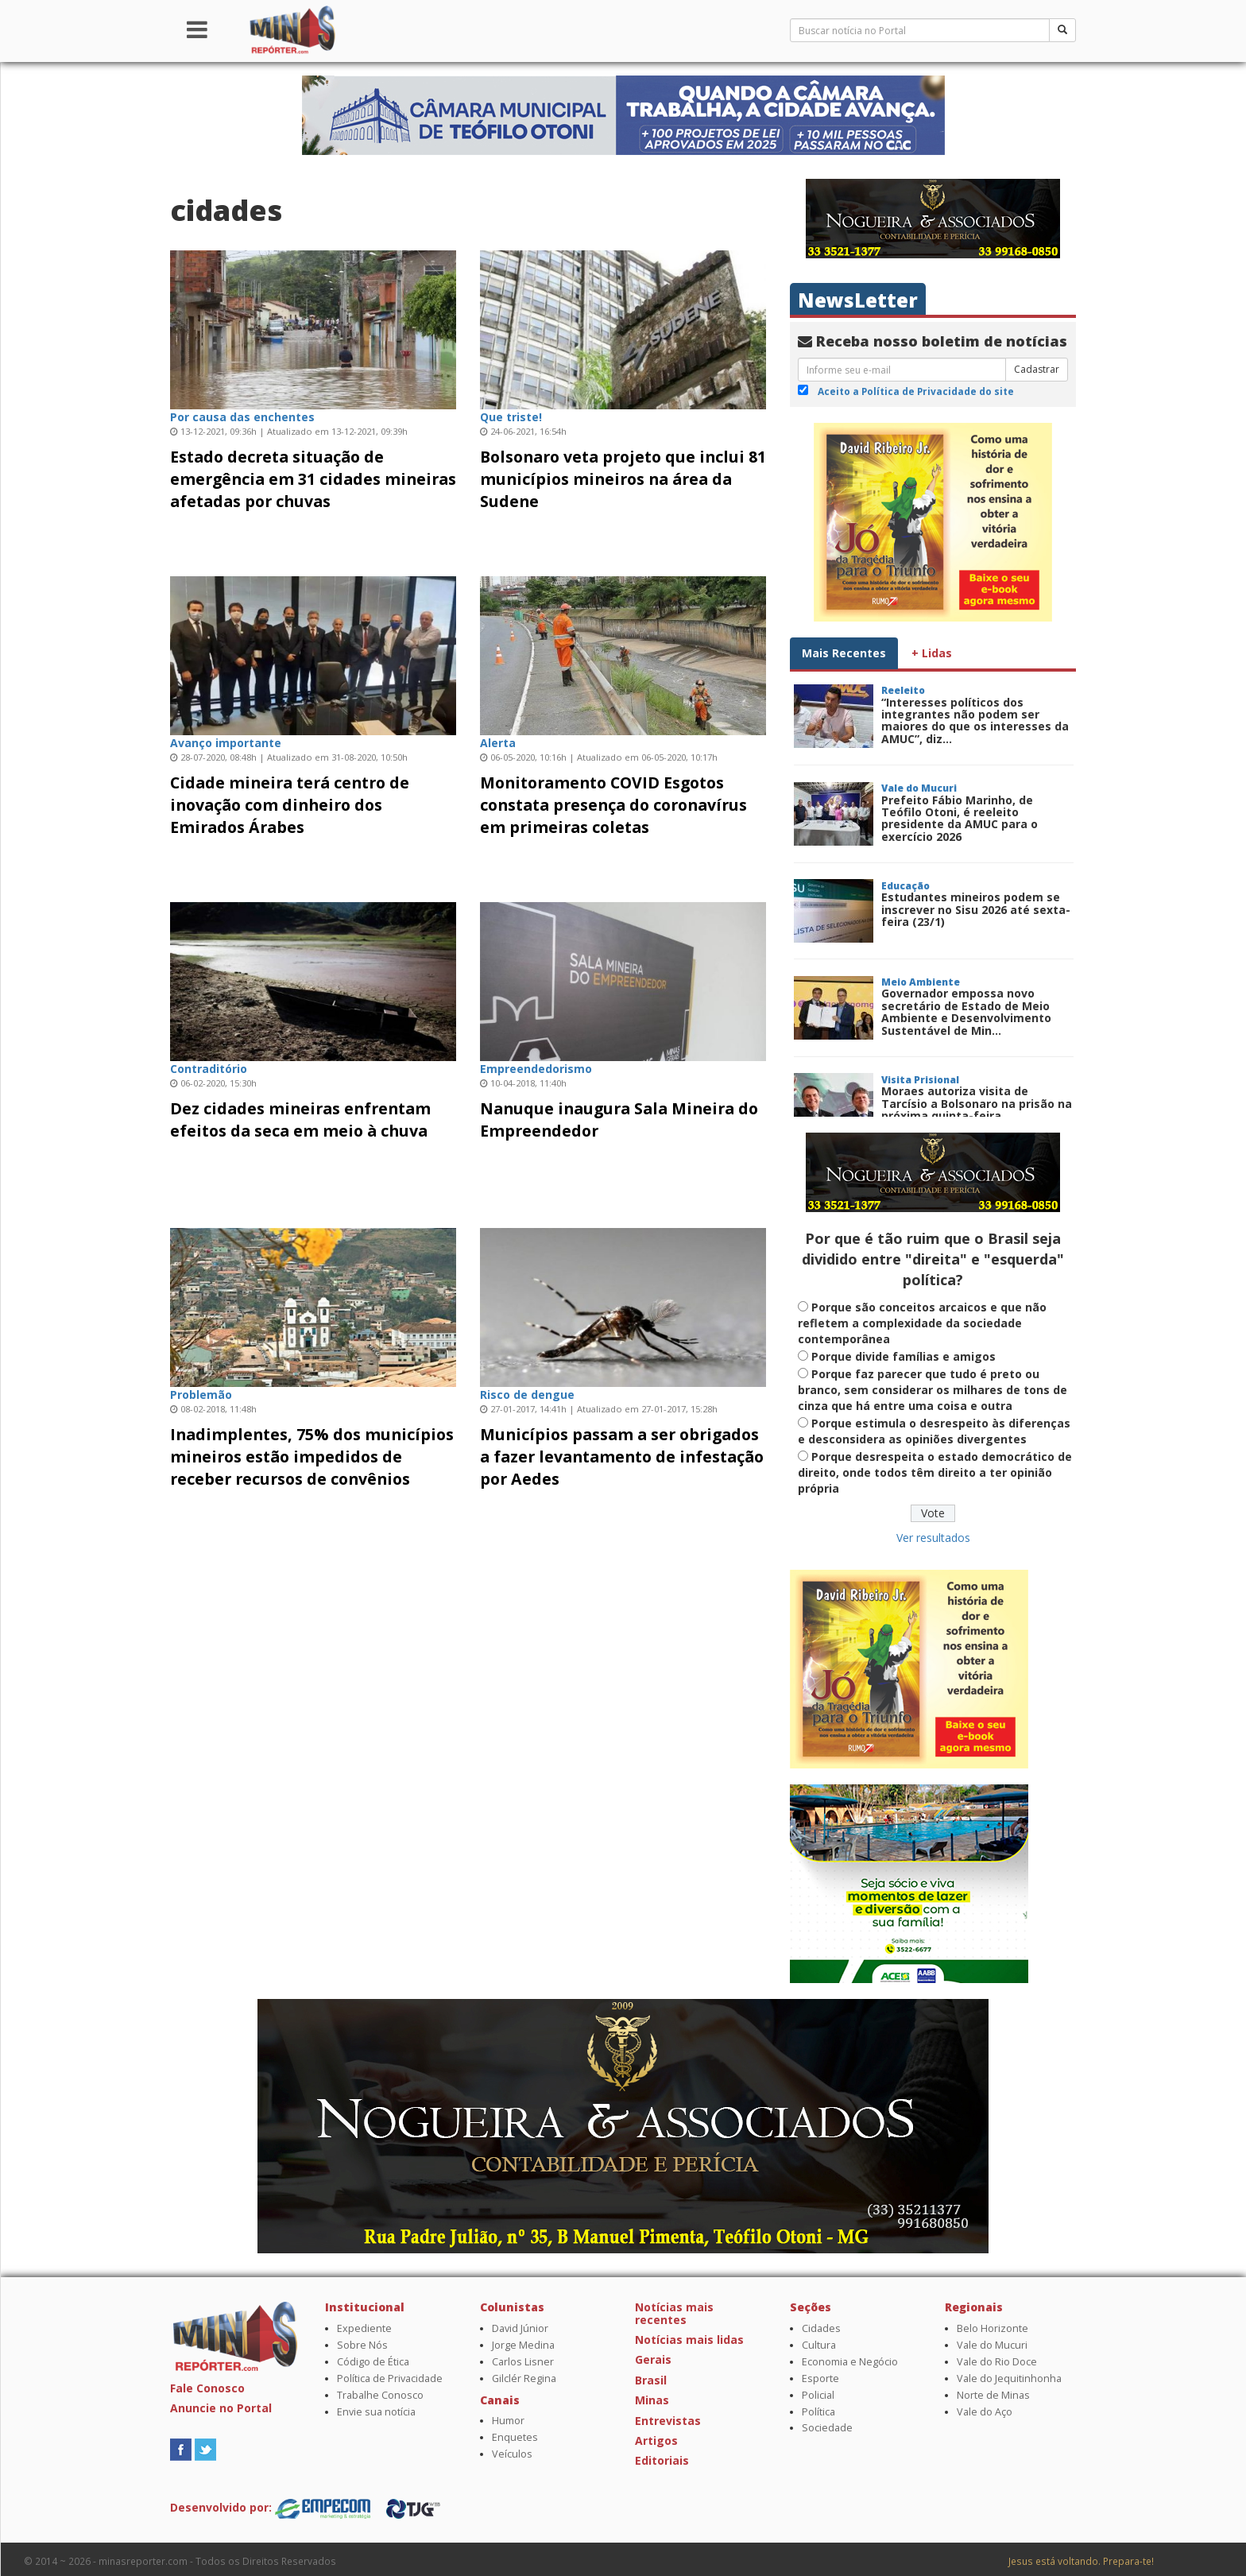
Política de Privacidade (390, 2378)
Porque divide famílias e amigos (903, 1356)
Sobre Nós (362, 2345)
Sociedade (827, 2428)
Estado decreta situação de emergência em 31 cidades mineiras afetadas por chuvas (313, 479)
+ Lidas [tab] (931, 652)
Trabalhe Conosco (380, 2395)
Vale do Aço (984, 2412)
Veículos (512, 2454)
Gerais (653, 2359)
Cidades (821, 2328)
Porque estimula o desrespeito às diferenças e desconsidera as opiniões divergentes (934, 1431)
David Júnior (520, 2328)
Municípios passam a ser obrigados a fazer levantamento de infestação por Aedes (622, 1456)
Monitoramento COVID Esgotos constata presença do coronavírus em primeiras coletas (613, 805)
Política (818, 2412)
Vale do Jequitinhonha (1009, 2378)
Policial (818, 2395)
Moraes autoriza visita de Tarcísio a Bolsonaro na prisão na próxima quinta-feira (976, 1103)
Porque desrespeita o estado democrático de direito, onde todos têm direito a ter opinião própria (935, 1472)
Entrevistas (668, 2420)
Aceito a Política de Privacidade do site (916, 391)
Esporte (820, 2378)
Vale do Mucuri (992, 2345)
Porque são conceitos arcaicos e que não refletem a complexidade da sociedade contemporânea (922, 1323)
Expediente (364, 2328)
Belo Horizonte (992, 2328)
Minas (652, 2399)
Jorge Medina (523, 2345)
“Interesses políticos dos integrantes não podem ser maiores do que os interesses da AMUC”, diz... (975, 720)
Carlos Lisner (523, 2362)
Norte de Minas (993, 2395)
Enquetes (515, 2437)
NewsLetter (858, 300)
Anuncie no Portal (221, 2407)
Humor (508, 2420)
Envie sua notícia (376, 2412)
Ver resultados (933, 1537)
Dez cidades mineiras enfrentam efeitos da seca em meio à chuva (300, 1119)
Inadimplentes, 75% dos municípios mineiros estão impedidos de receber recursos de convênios (312, 1456)
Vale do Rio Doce (997, 2362)
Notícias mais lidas (689, 2339)
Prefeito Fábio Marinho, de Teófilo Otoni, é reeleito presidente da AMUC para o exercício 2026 (959, 818)
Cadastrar (1036, 369)
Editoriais (662, 2460)
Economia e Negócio (850, 2362)
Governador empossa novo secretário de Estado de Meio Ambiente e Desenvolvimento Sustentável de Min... (966, 1011)
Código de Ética (373, 2362)
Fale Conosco (207, 2388)
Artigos (656, 2440)
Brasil (651, 2380)
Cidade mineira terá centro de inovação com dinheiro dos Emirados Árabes (289, 805)
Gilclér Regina (524, 2378)
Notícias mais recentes (674, 2312)
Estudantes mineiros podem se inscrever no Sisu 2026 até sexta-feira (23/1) (975, 909)
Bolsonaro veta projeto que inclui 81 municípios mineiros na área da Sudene (623, 479)
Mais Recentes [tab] (844, 652)
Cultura (819, 2345)
